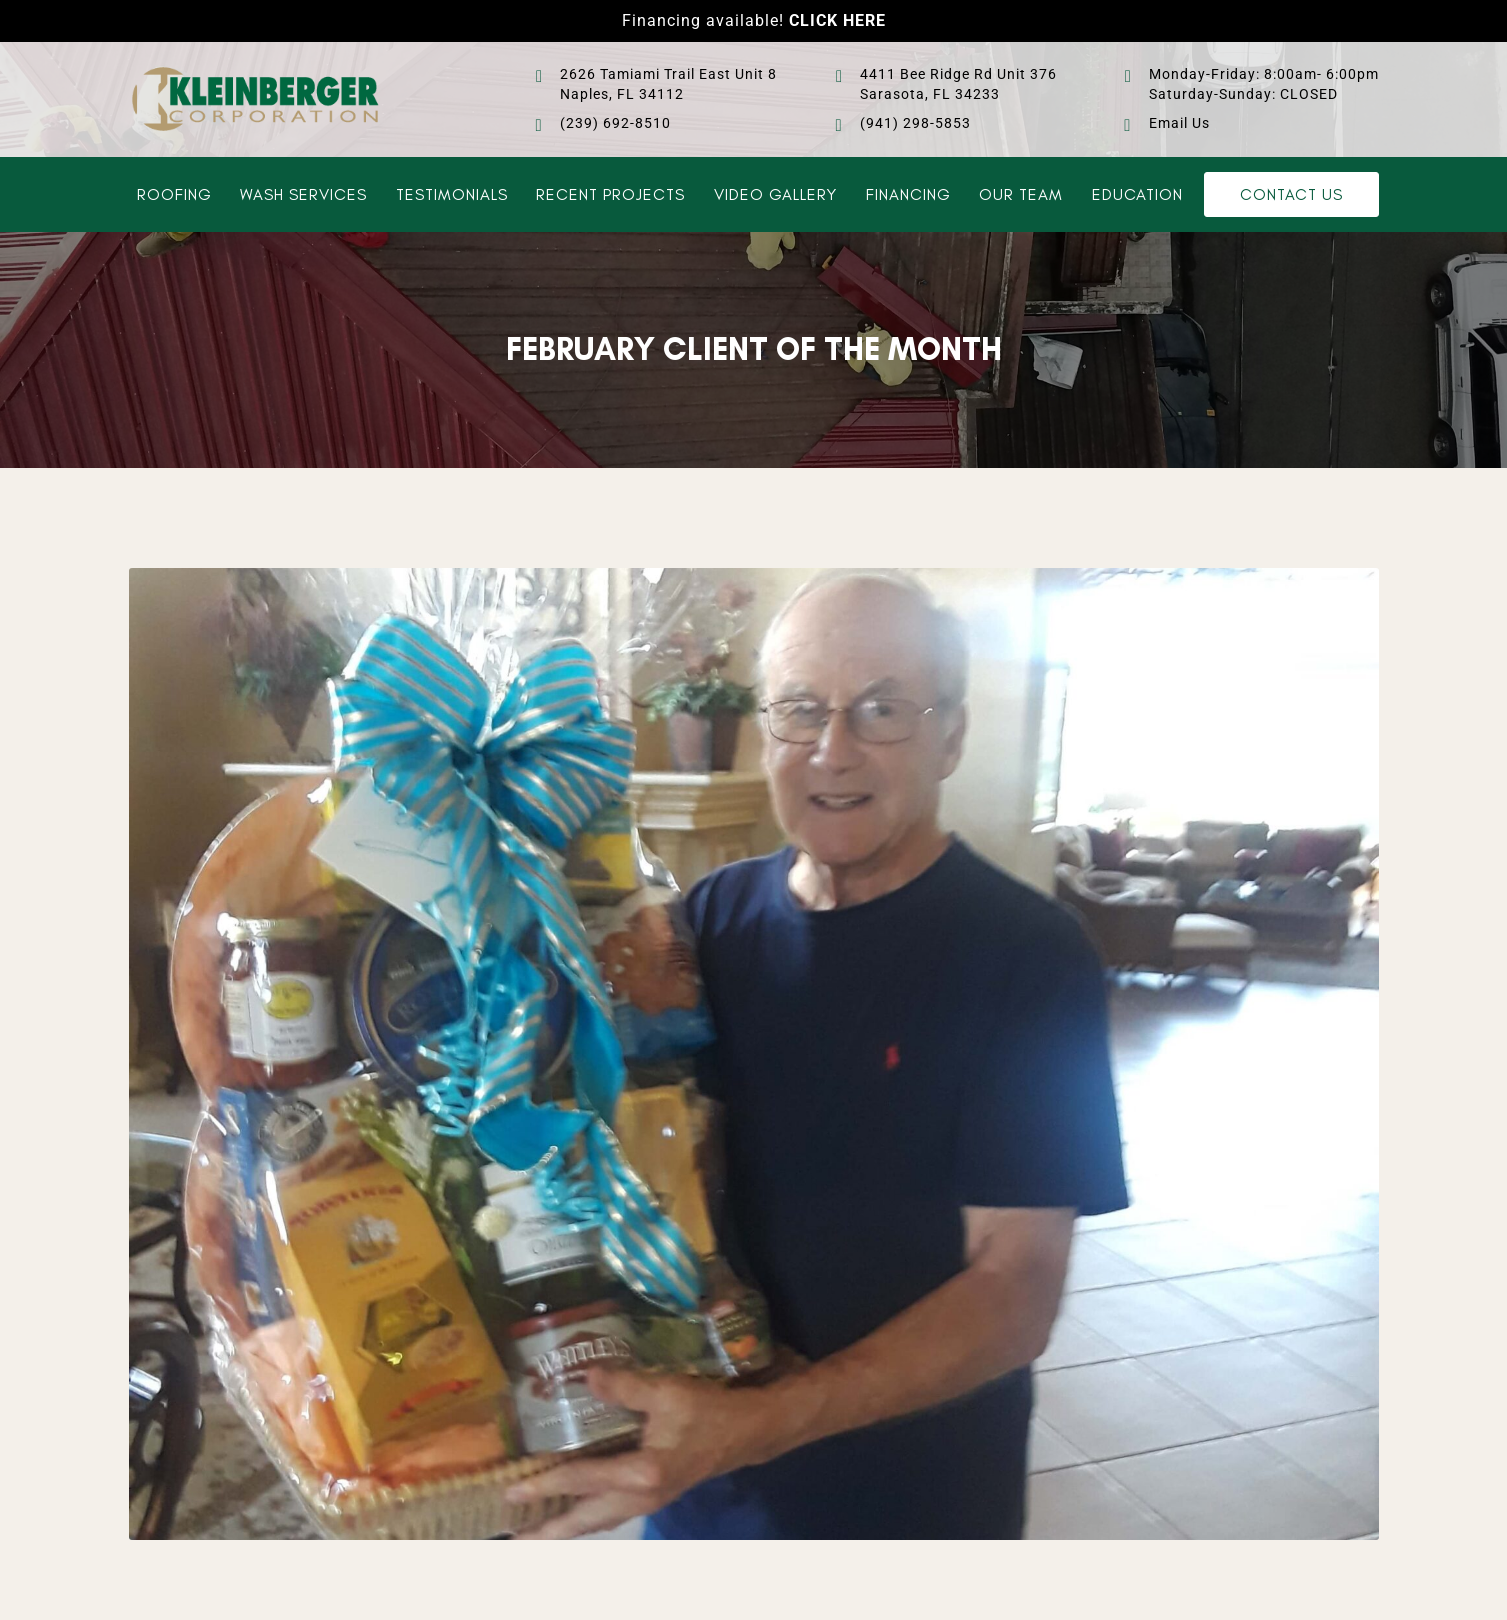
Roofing (174, 195)
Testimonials (452, 195)
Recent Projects (610, 195)
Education (1137, 195)
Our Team (1021, 195)
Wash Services (303, 195)
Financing (908, 195)
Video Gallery (775, 195)
